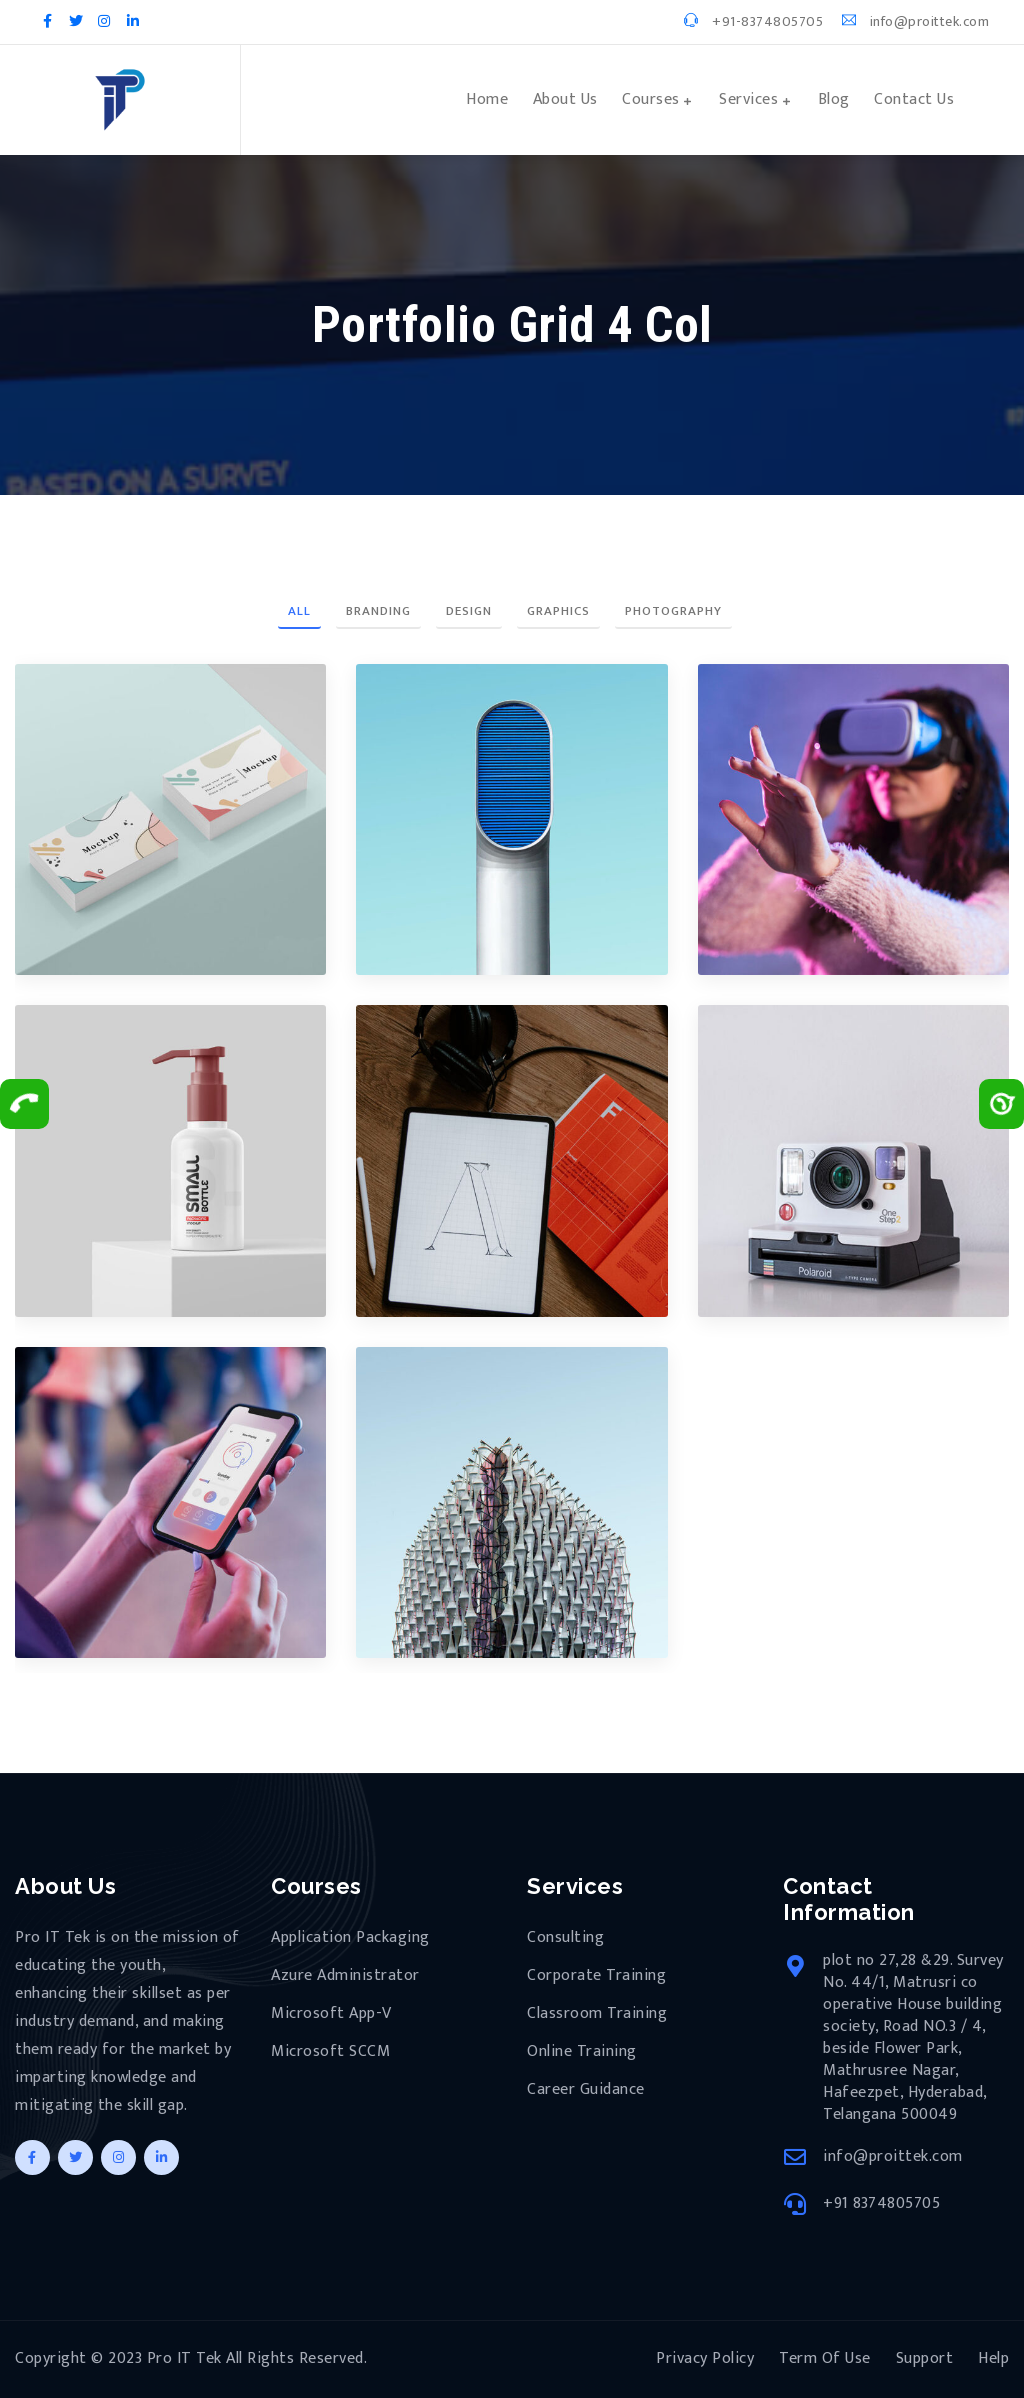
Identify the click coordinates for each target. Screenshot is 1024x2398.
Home (487, 100)
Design (469, 611)
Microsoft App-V (331, 2014)
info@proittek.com (916, 21)
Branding (378, 611)
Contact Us (914, 100)
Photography (673, 611)
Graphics (558, 611)
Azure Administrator (345, 1976)
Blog (834, 100)
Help (993, 2358)
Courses (651, 100)
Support (925, 2358)
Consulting (565, 1938)
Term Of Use (825, 2358)
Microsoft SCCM (330, 2052)
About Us (565, 100)
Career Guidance (586, 2090)
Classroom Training (597, 2014)
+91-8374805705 (753, 21)
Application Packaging (350, 1938)
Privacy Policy (705, 2358)
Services (748, 100)
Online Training (582, 2052)
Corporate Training (596, 1976)
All (299, 611)
